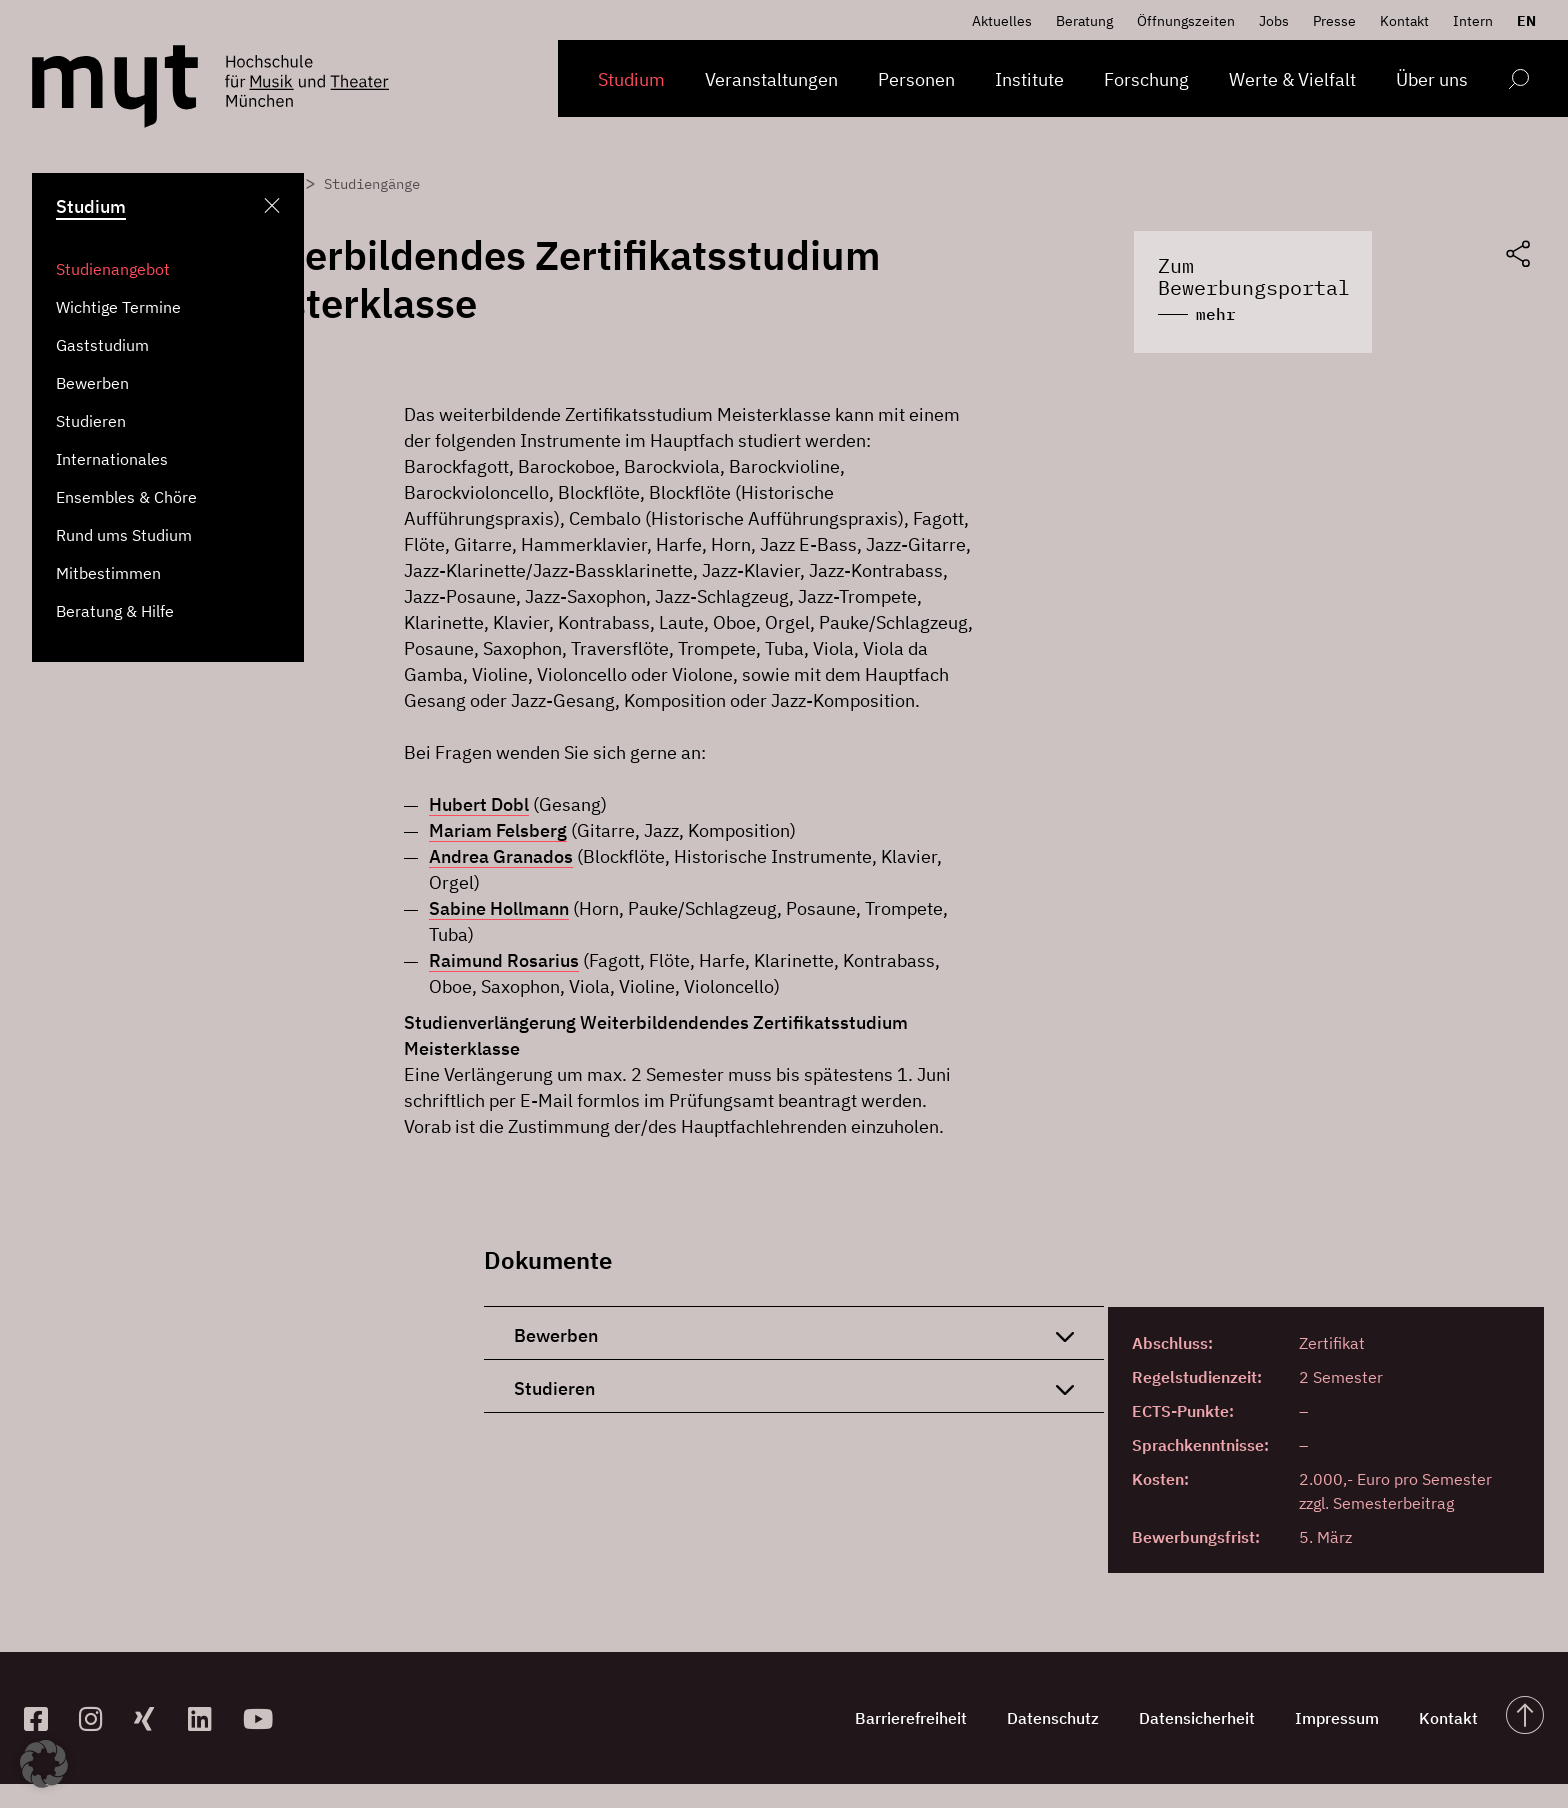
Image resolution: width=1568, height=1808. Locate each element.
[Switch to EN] (1521, 21)
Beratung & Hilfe (115, 611)
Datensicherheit (1197, 1718)
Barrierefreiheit (911, 1718)
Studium (631, 79)
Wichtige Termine (118, 307)
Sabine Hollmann (499, 908)
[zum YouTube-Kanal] (262, 1718)
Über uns (1432, 79)
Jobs (1274, 21)
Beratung (1084, 21)
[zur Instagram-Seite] (98, 1718)
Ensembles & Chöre (126, 497)
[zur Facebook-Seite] (43, 1718)
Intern (1473, 21)
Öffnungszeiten (1186, 21)
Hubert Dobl (479, 804)
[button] (44, 1764)
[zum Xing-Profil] (153, 1718)
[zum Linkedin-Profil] (207, 1718)
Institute (1029, 79)
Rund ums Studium (124, 535)
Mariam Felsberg (498, 830)
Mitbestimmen (108, 573)
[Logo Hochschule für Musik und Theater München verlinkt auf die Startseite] (115, 86)
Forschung (1146, 79)
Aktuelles (1002, 21)
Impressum (1337, 1718)
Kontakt (1404, 21)
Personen (916, 79)
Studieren (91, 421)
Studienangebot (113, 269)
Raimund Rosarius (504, 960)
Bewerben (92, 383)
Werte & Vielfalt (1292, 79)
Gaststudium (102, 345)
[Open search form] (1518, 82)
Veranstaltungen (771, 79)
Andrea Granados (501, 856)
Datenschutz (1053, 1718)
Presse (1334, 21)
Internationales (112, 459)
